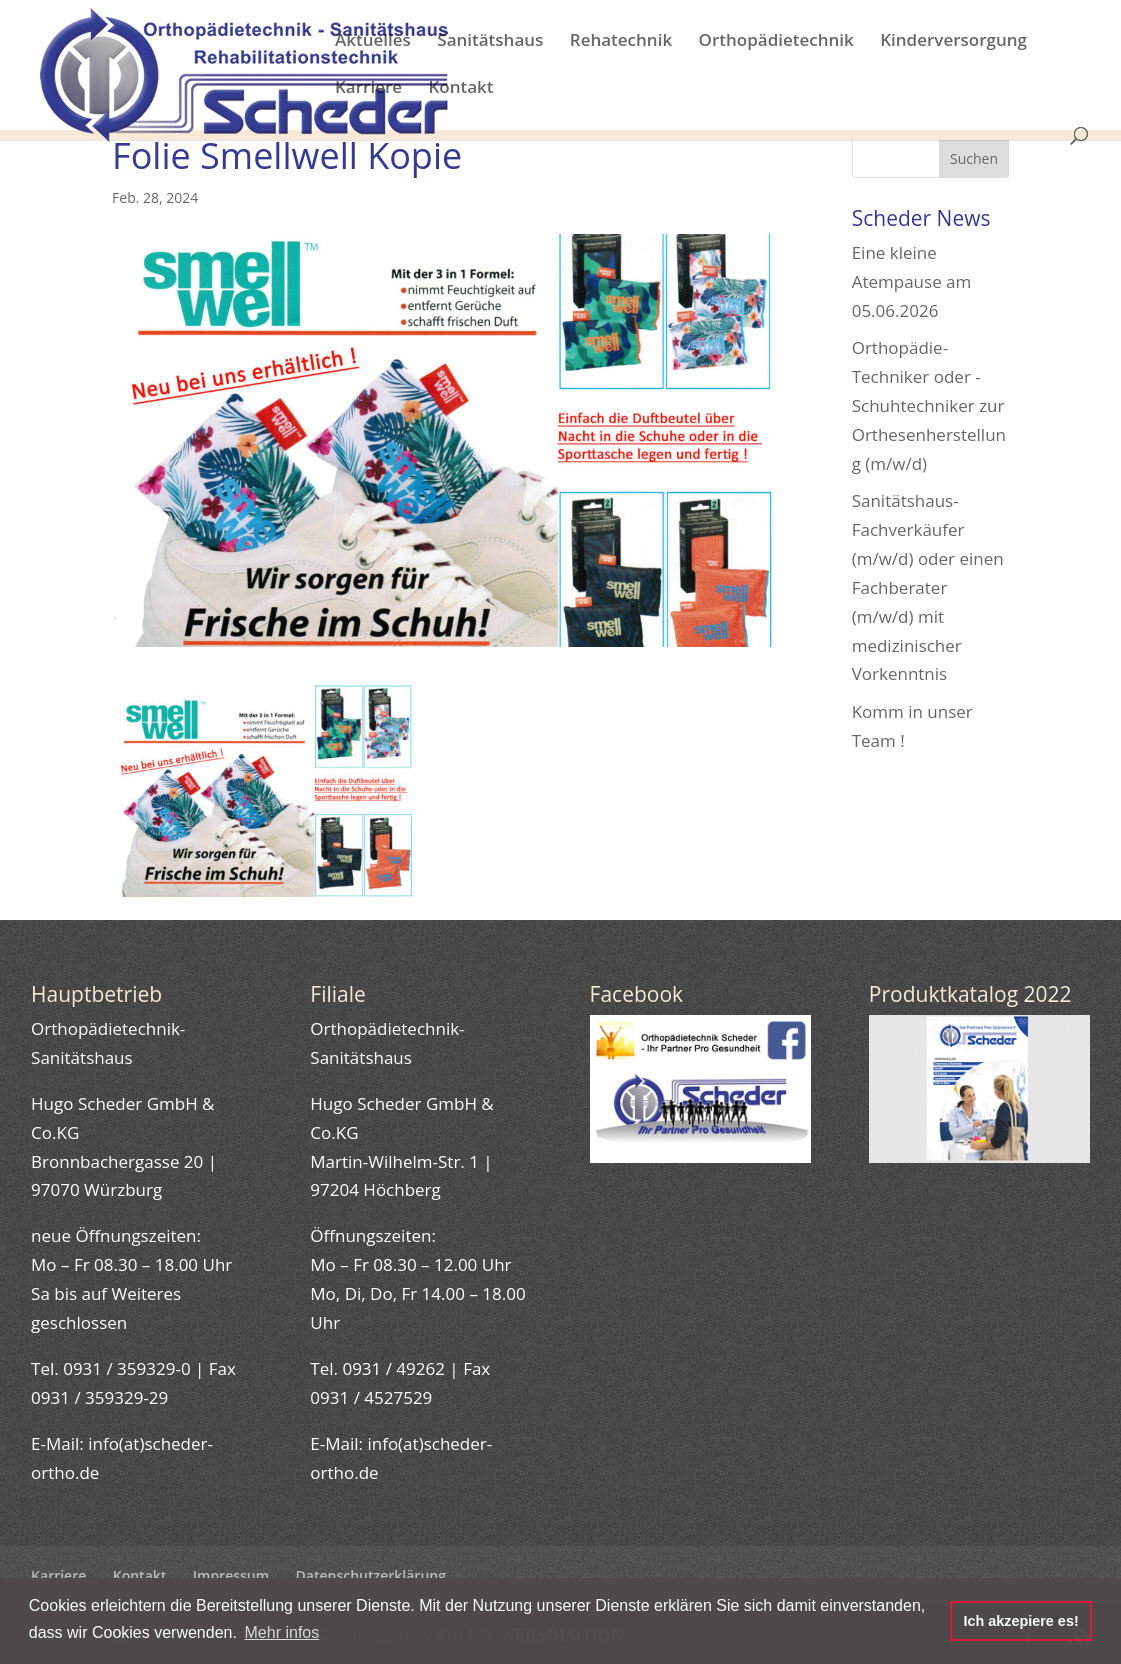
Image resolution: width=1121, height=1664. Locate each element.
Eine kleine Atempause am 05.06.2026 (912, 281)
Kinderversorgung (953, 42)
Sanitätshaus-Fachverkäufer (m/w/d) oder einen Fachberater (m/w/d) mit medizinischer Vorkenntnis (928, 587)
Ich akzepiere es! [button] (1020, 1621)
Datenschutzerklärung (371, 1575)
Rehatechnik (621, 42)
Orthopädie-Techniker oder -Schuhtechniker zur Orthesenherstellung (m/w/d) (929, 405)
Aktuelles (373, 42)
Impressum (231, 1575)
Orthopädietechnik (776, 42)
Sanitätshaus (490, 42)
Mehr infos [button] (282, 1632)
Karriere (368, 89)
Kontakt (460, 89)
